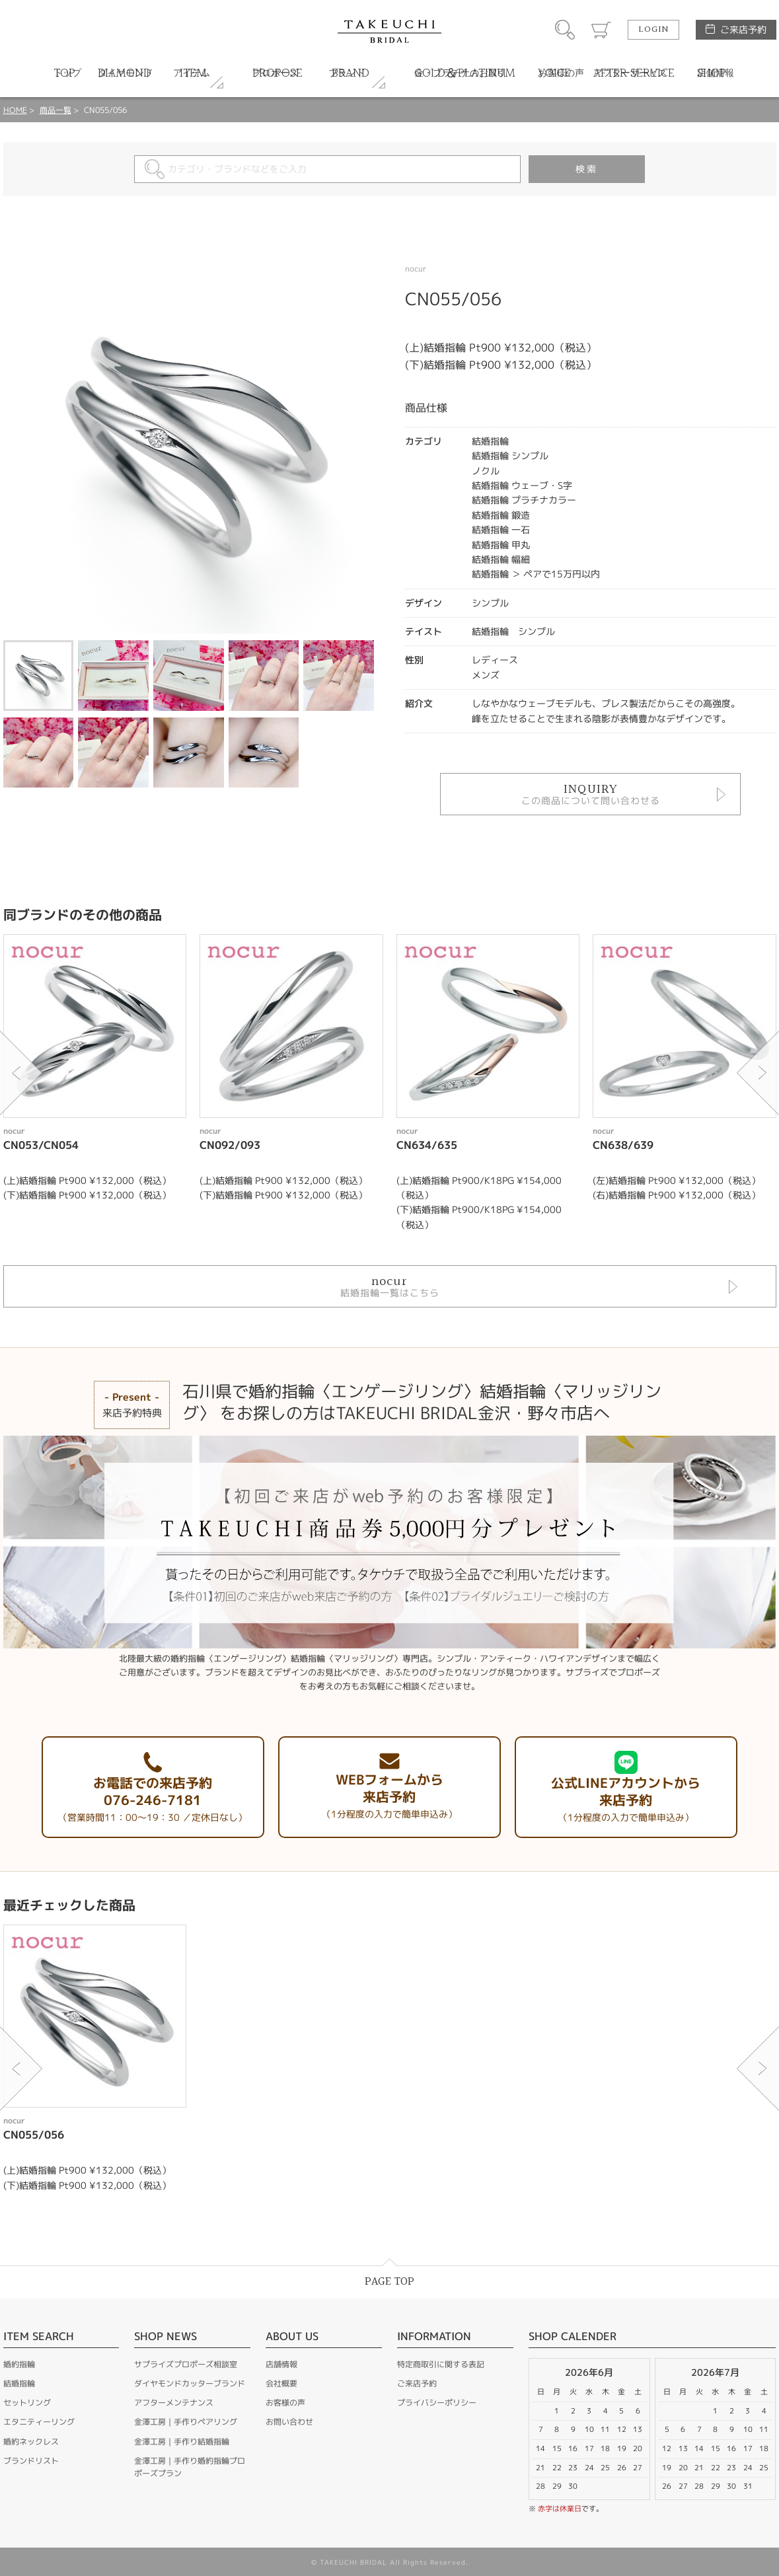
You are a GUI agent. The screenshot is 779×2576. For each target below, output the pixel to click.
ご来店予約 (743, 29)
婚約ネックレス (31, 2441)
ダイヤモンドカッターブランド (189, 2383)
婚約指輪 (19, 2364)
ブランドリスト (31, 2460)
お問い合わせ (289, 2421)
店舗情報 (281, 2364)
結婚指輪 (19, 2383)
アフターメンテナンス (173, 2402)
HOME (15, 110)
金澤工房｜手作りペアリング (185, 2421)
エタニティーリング (39, 2421)
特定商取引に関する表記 (440, 2364)
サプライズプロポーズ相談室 (185, 2364)
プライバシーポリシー (436, 2402)
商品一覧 (55, 110)
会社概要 (281, 2383)
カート (601, 30)
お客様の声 (285, 2402)
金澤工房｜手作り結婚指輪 (181, 2441)
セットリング (27, 2402)
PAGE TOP (389, 2281)
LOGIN (653, 29)
